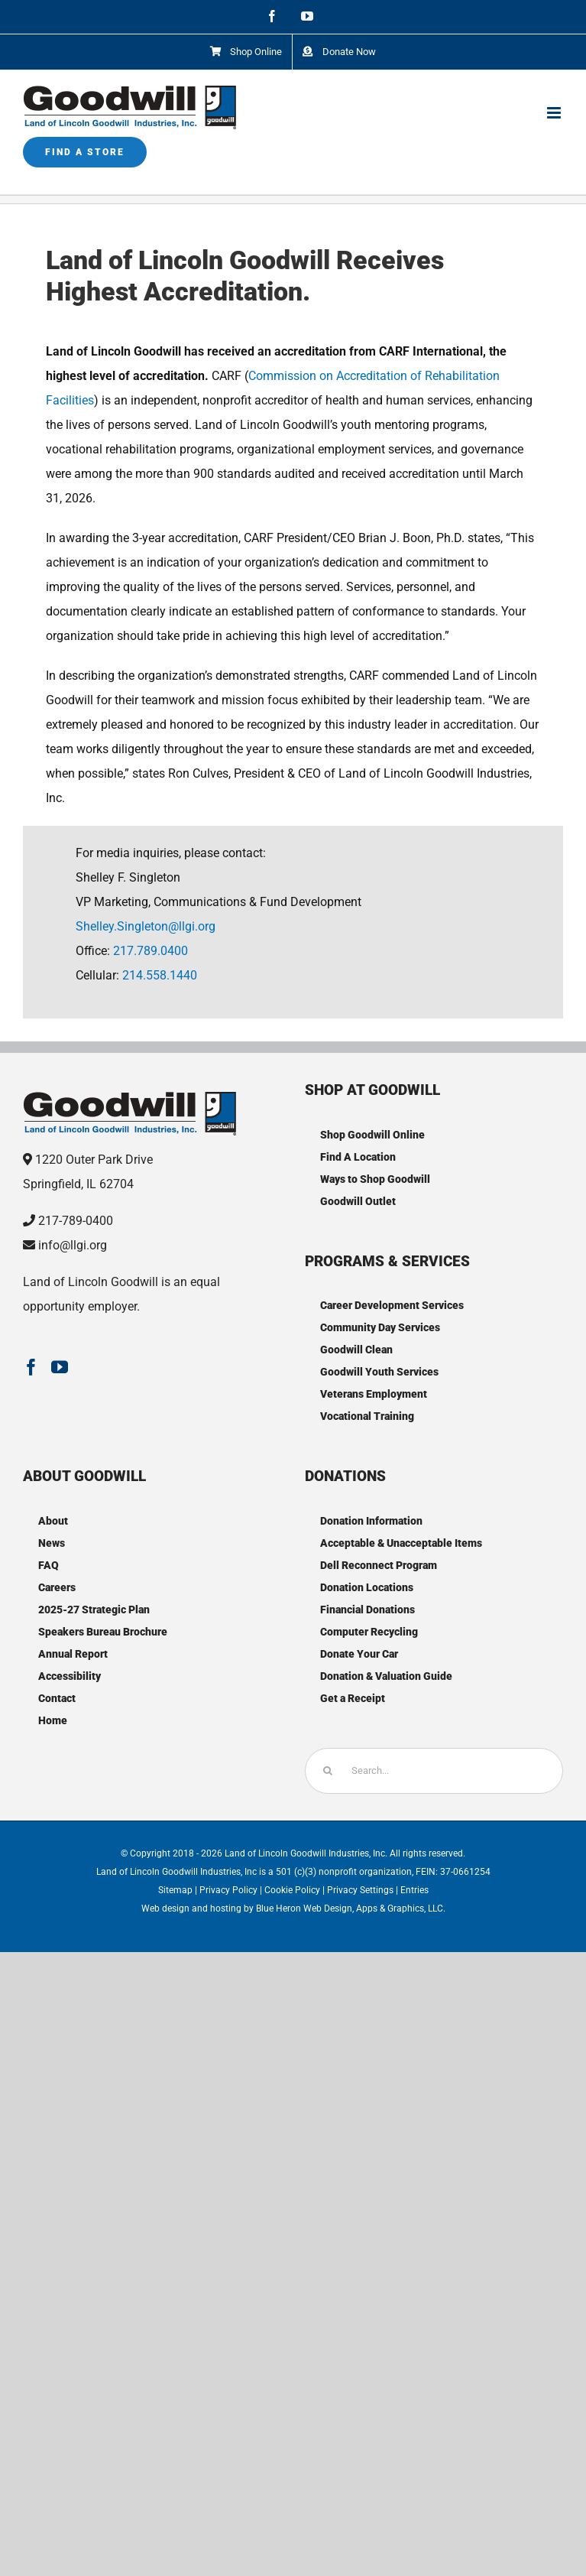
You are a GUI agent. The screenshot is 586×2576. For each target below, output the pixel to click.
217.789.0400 (150, 951)
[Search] (328, 1771)
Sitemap (175, 1890)
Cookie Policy (292, 1890)
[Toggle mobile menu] (555, 113)
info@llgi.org (72, 1245)
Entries (414, 1890)
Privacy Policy (228, 1890)
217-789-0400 (75, 1220)
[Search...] (434, 1771)
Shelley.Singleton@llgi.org (145, 926)
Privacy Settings (360, 1890)
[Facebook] (31, 1367)
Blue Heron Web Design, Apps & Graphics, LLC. (350, 1908)
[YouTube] (59, 1367)
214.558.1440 (159, 975)
